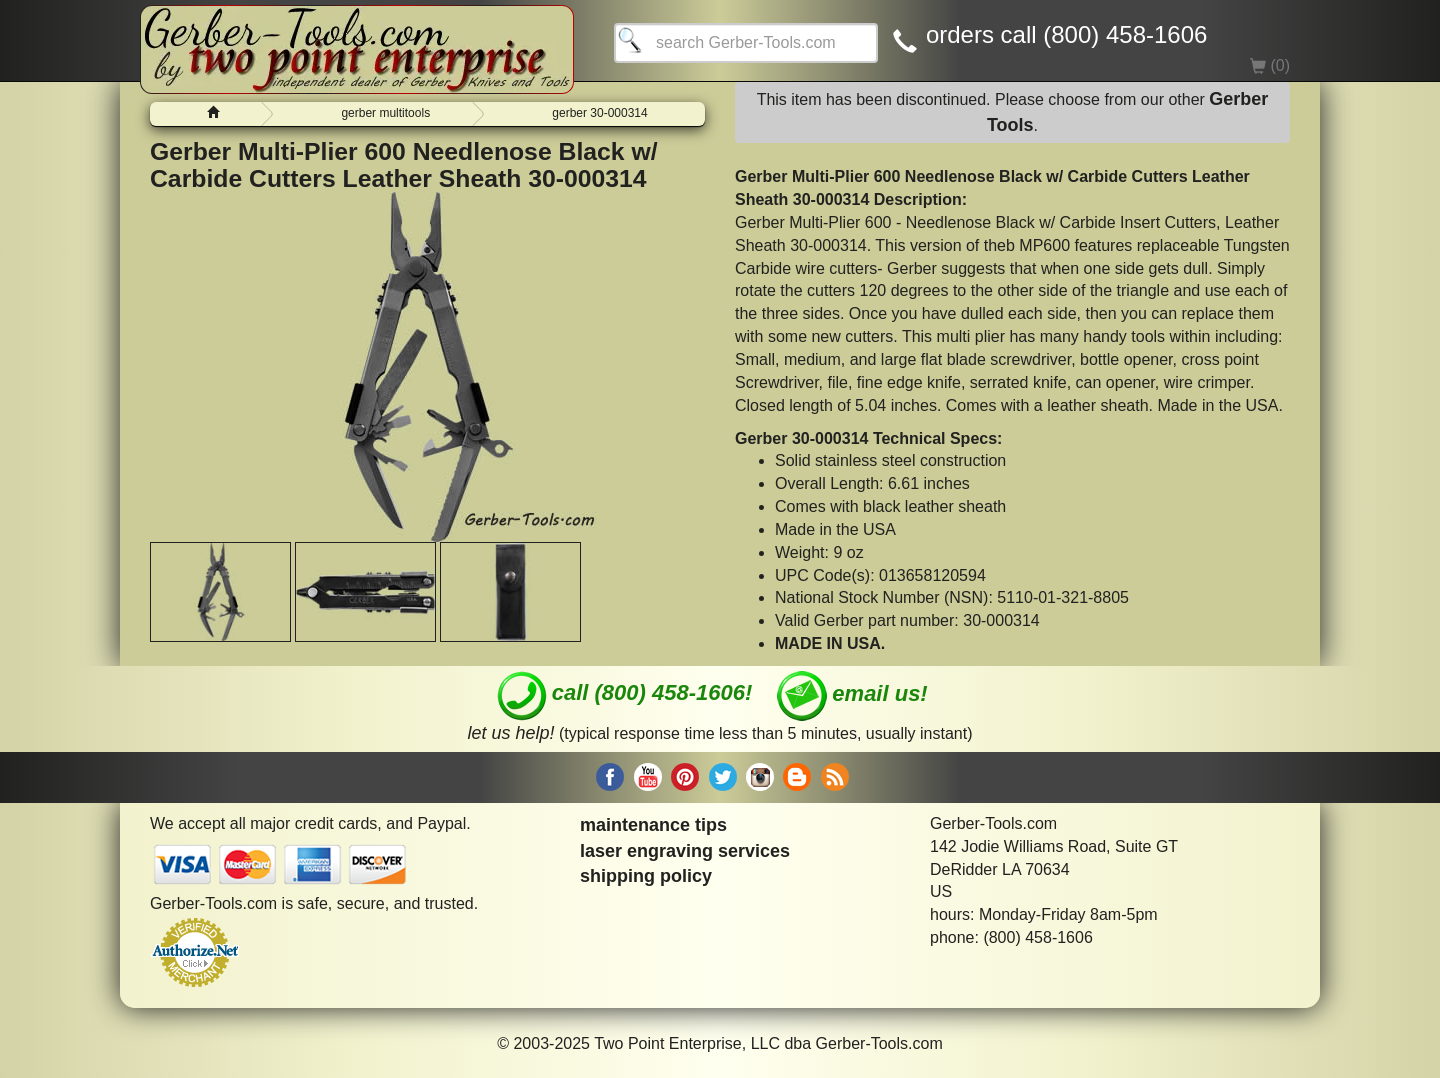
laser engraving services (685, 851)
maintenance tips (653, 825)
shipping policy (646, 876)
